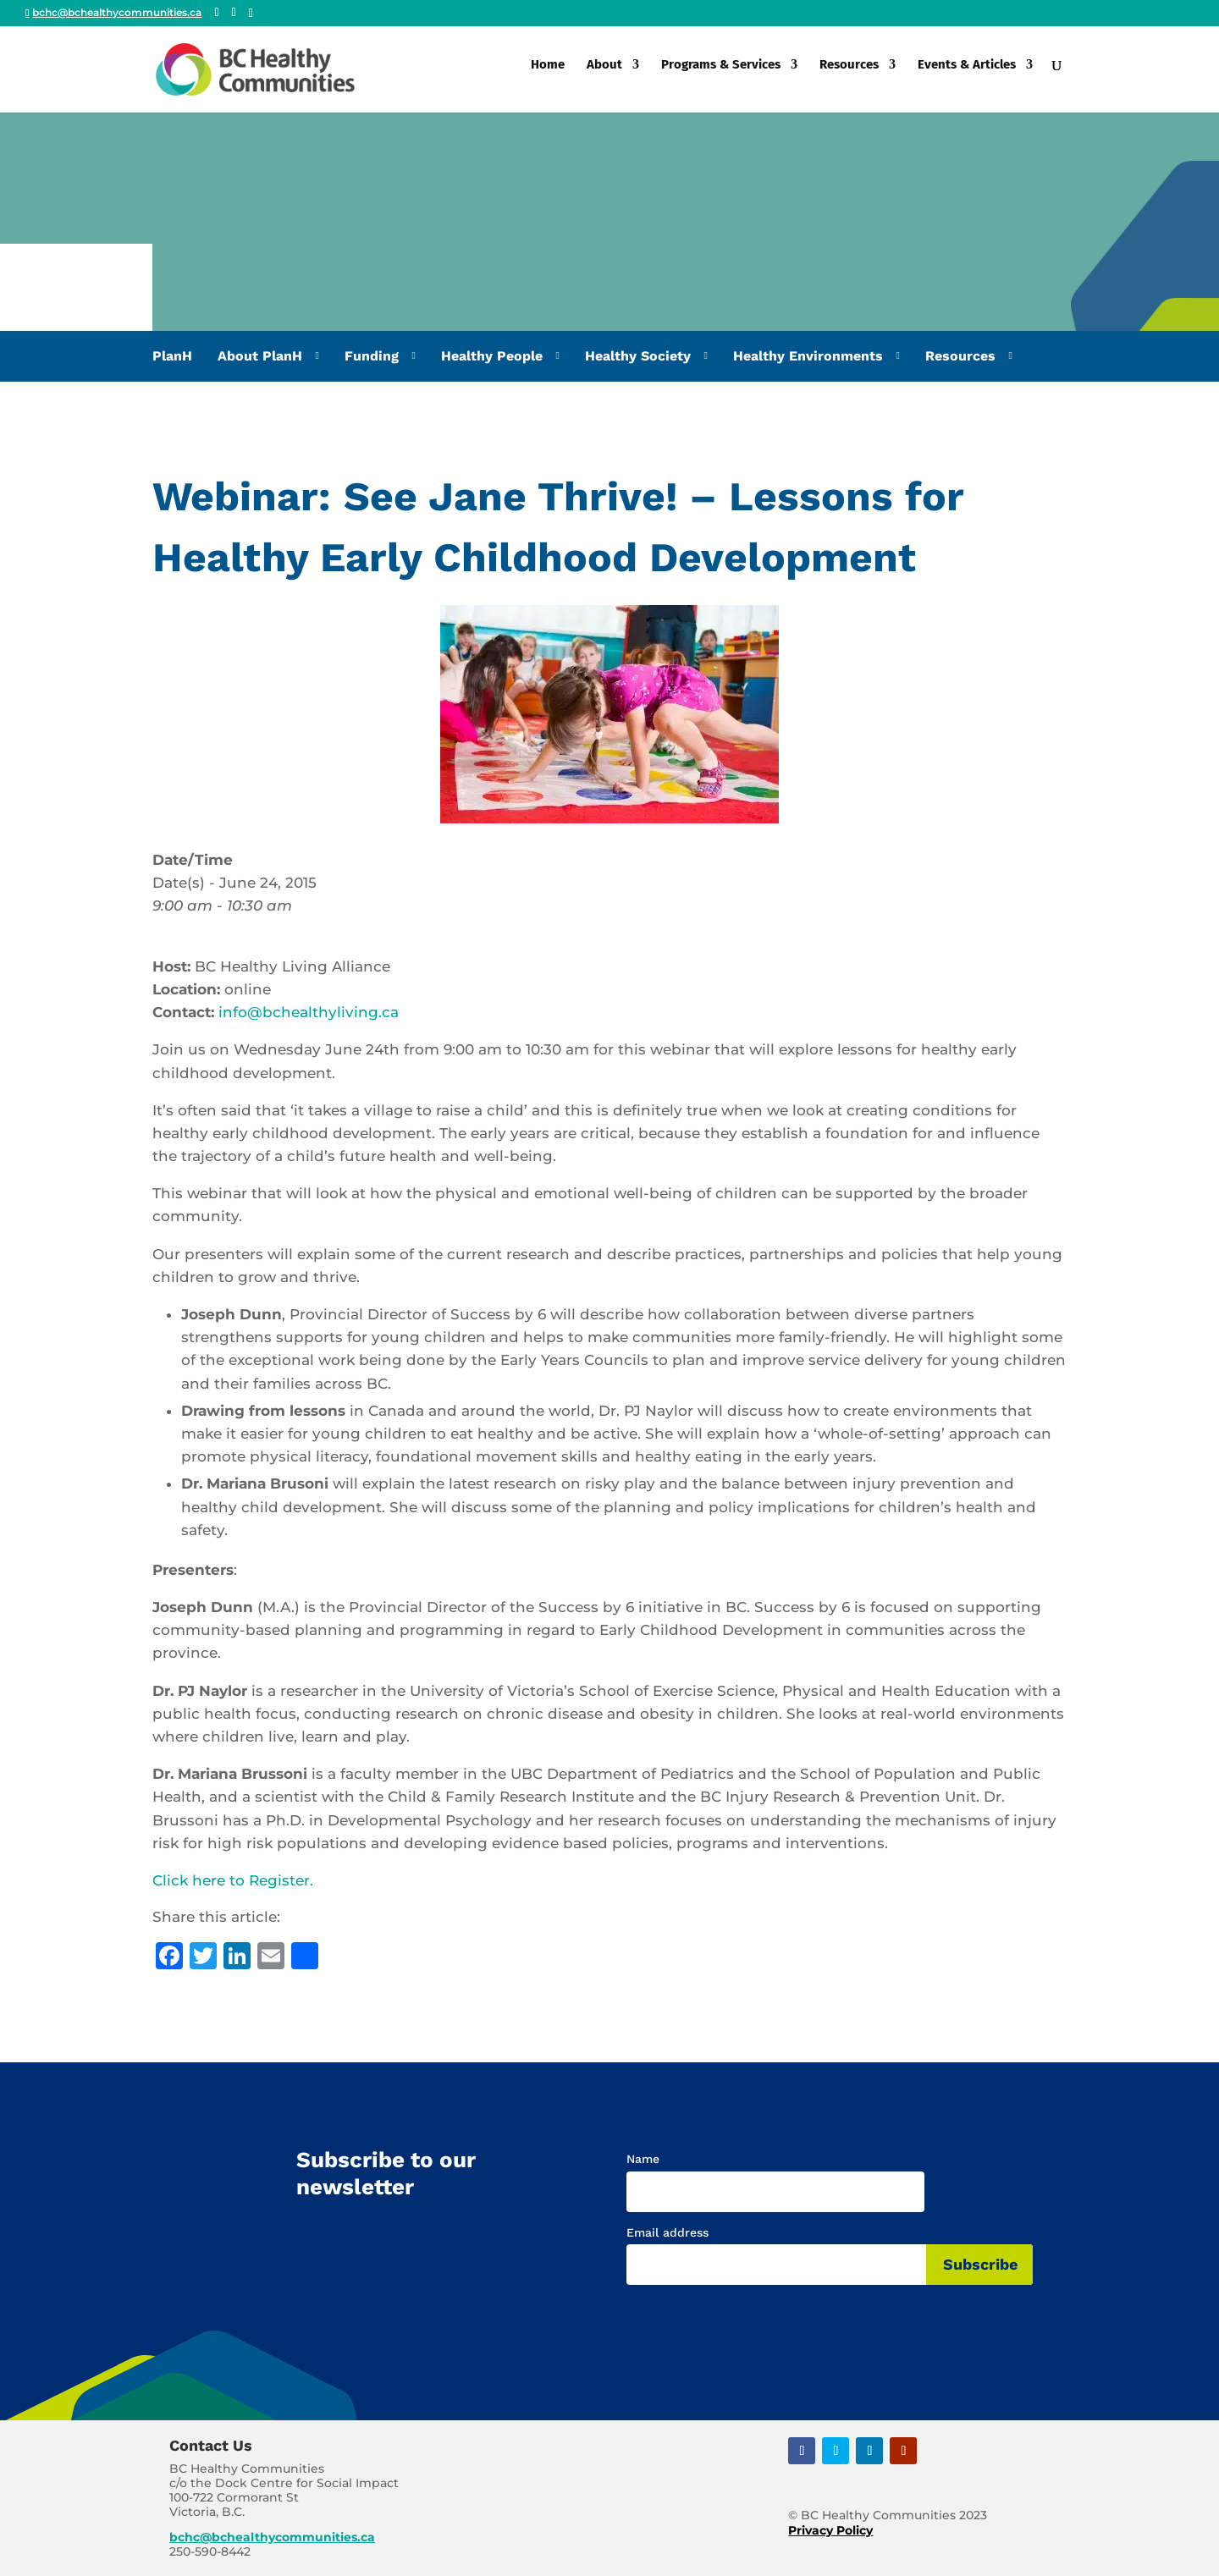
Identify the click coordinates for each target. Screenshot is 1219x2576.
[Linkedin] (251, 13)
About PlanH (260, 356)
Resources (849, 74)
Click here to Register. (232, 1880)
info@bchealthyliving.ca (308, 1012)
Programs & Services (720, 74)
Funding (372, 356)
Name (642, 2159)
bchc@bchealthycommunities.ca (272, 2537)
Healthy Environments (808, 356)
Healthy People (492, 356)
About (604, 74)
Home (548, 74)
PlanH (172, 356)
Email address (667, 2232)
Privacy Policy (830, 2530)
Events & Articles (967, 74)
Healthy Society (638, 356)
